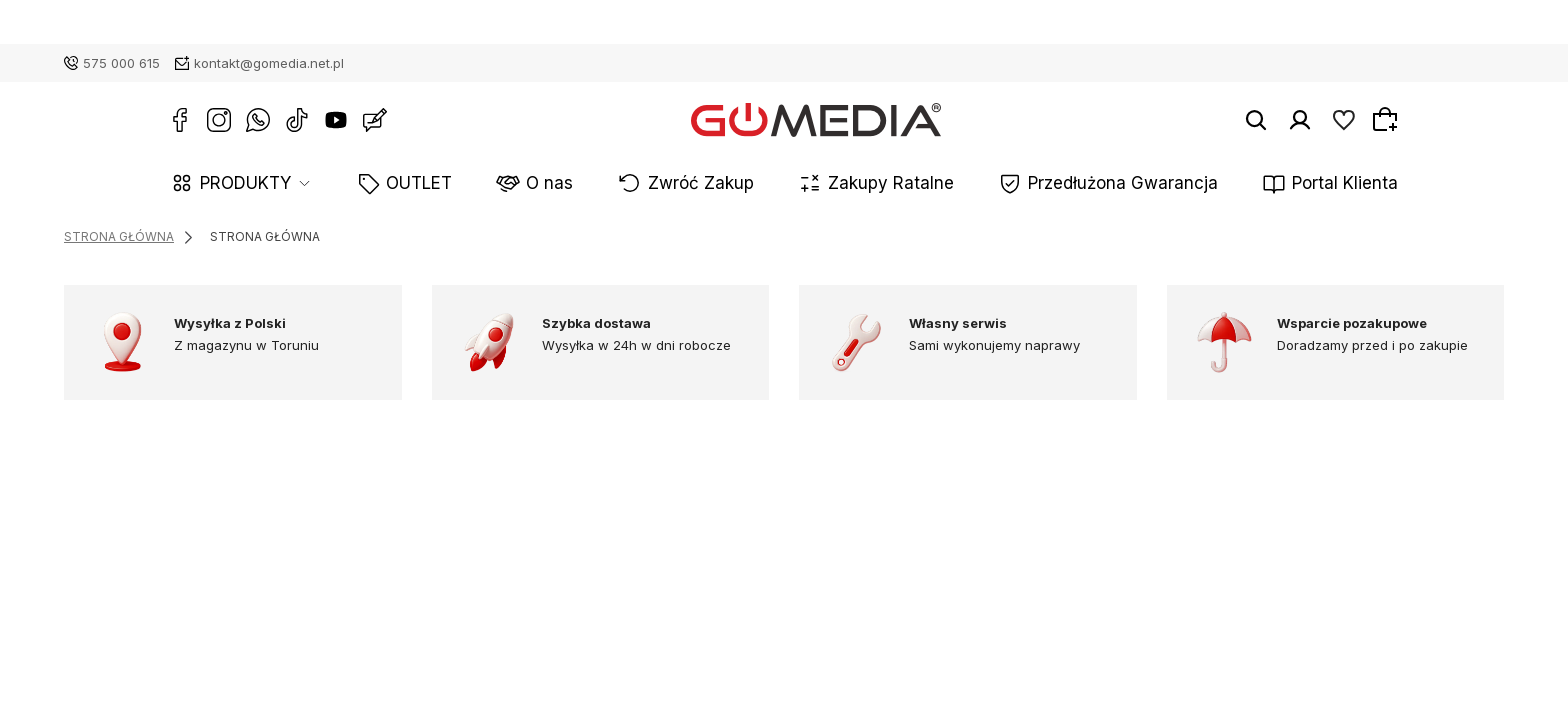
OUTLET (499, 184)
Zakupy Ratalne (875, 184)
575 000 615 (121, 63)
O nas (602, 184)
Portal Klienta (1243, 184)
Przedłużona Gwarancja (1063, 184)
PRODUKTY (352, 184)
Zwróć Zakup (722, 184)
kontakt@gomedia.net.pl (269, 63)
